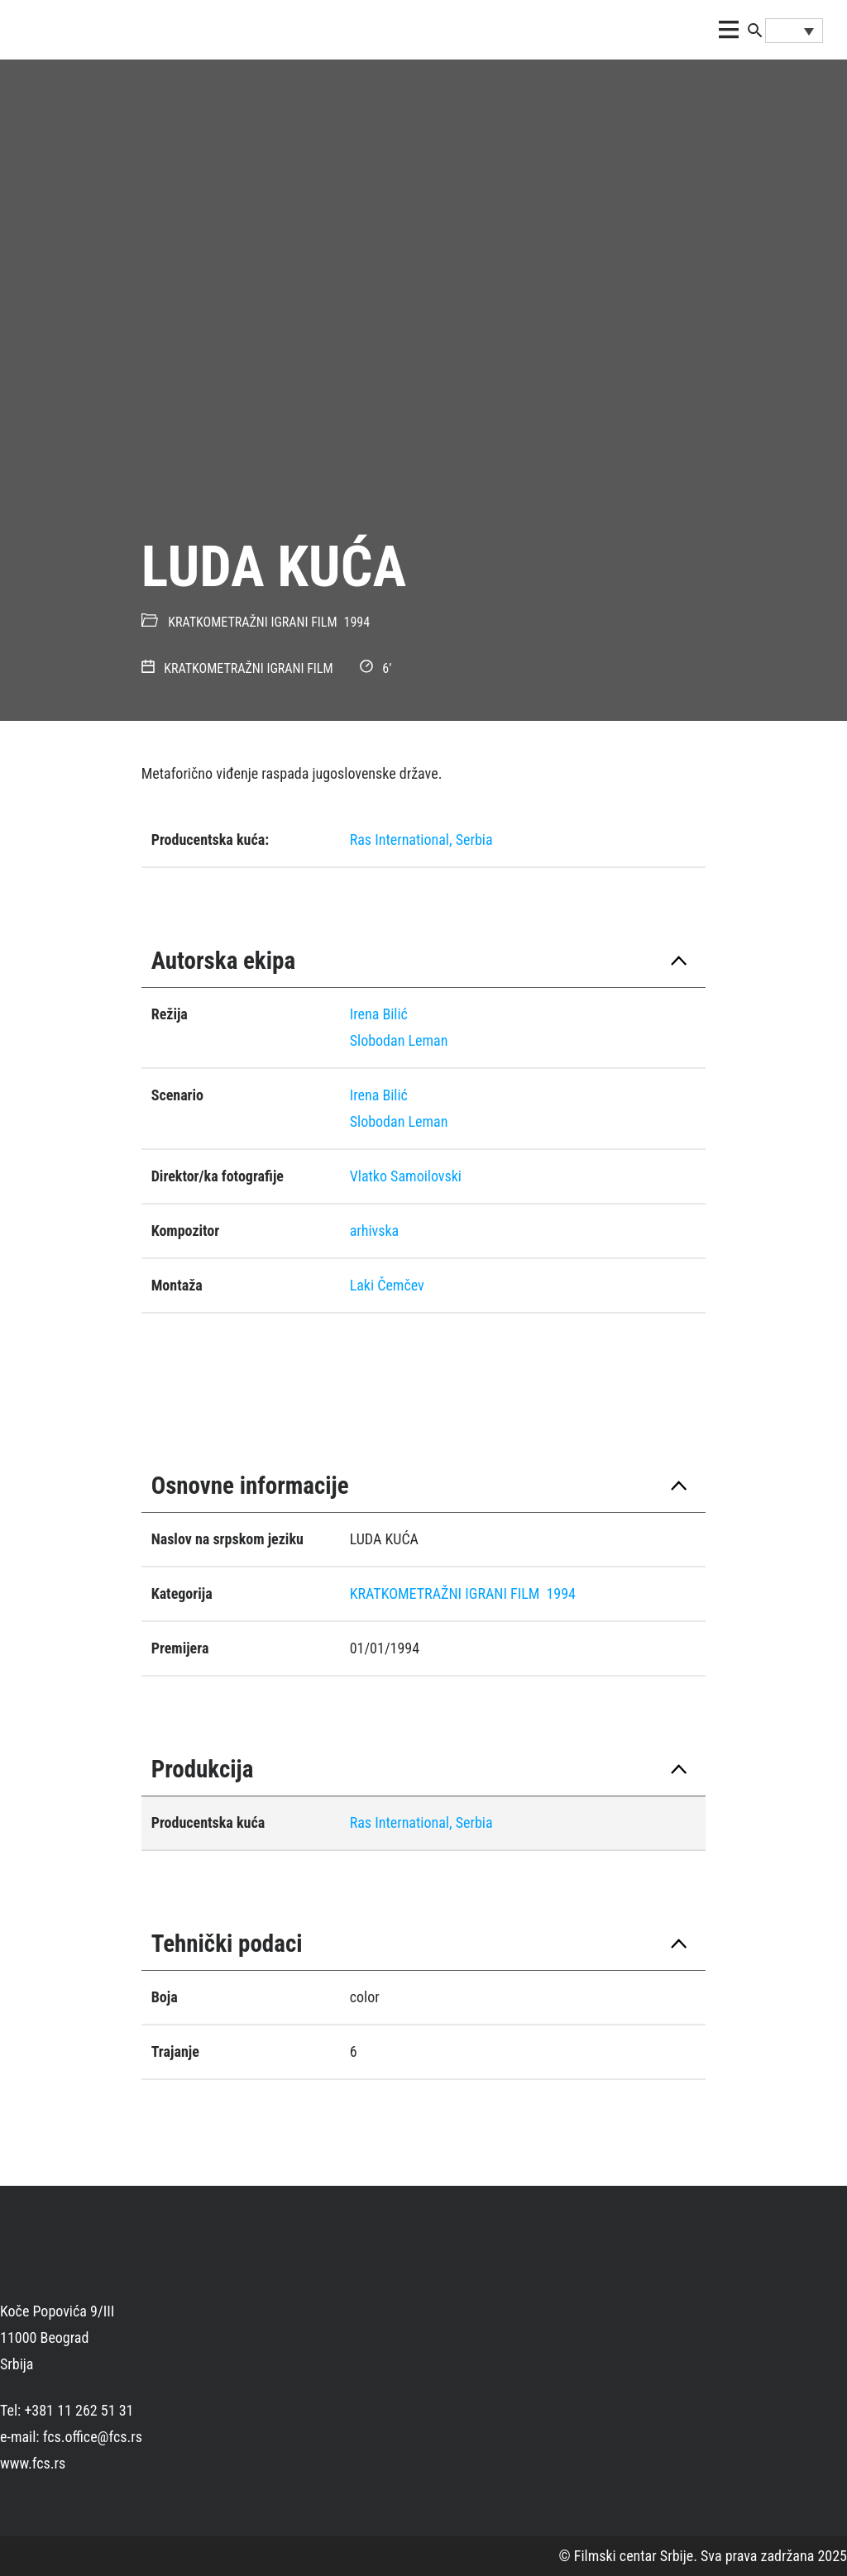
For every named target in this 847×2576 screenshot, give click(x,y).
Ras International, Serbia (421, 839)
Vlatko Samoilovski (406, 1176)
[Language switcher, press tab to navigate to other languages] (794, 30)
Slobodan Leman (399, 1040)
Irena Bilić (379, 1014)
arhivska (375, 1230)
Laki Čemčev (387, 1285)
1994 (357, 622)
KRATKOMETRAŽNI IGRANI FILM (252, 622)
